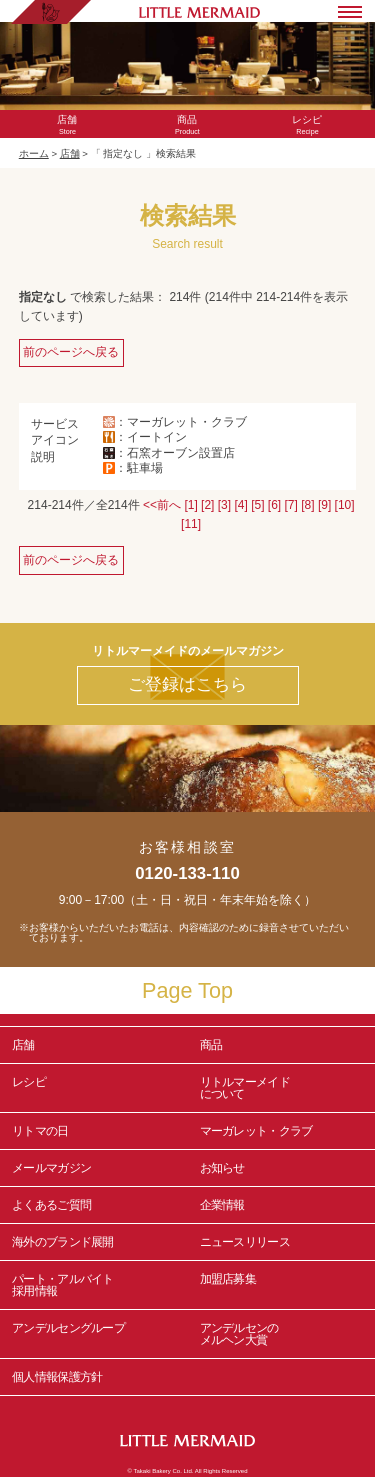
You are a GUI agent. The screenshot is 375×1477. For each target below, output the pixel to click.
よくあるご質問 (51, 1205)
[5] (257, 505)
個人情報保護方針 (57, 1377)
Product (187, 125)
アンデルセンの (282, 1334)
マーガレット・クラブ (256, 1131)
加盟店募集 (282, 1285)
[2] (207, 505)
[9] (324, 505)
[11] (191, 524)
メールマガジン (51, 1168)
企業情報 (222, 1205)
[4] (240, 505)
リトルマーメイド (282, 1088)
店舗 (70, 153)
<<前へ (162, 505)
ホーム (34, 153)
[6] (274, 505)
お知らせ (222, 1168)
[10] (345, 505)
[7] (291, 505)
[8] (307, 505)
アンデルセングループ (94, 1334)
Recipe (307, 125)
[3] (224, 505)
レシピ (94, 1088)
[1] (190, 505)
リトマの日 (40, 1131)
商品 (211, 1045)
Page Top (187, 990)
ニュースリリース (245, 1242)
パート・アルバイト (94, 1285)
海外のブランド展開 (63, 1242)
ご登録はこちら (187, 684)
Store (68, 125)
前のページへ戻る (71, 352)
